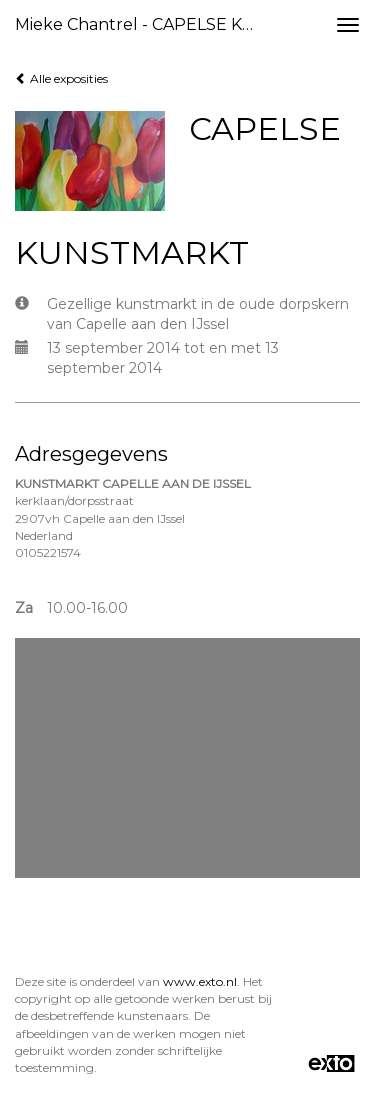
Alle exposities (61, 78)
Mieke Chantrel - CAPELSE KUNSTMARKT (143, 24)
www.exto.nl (200, 981)
